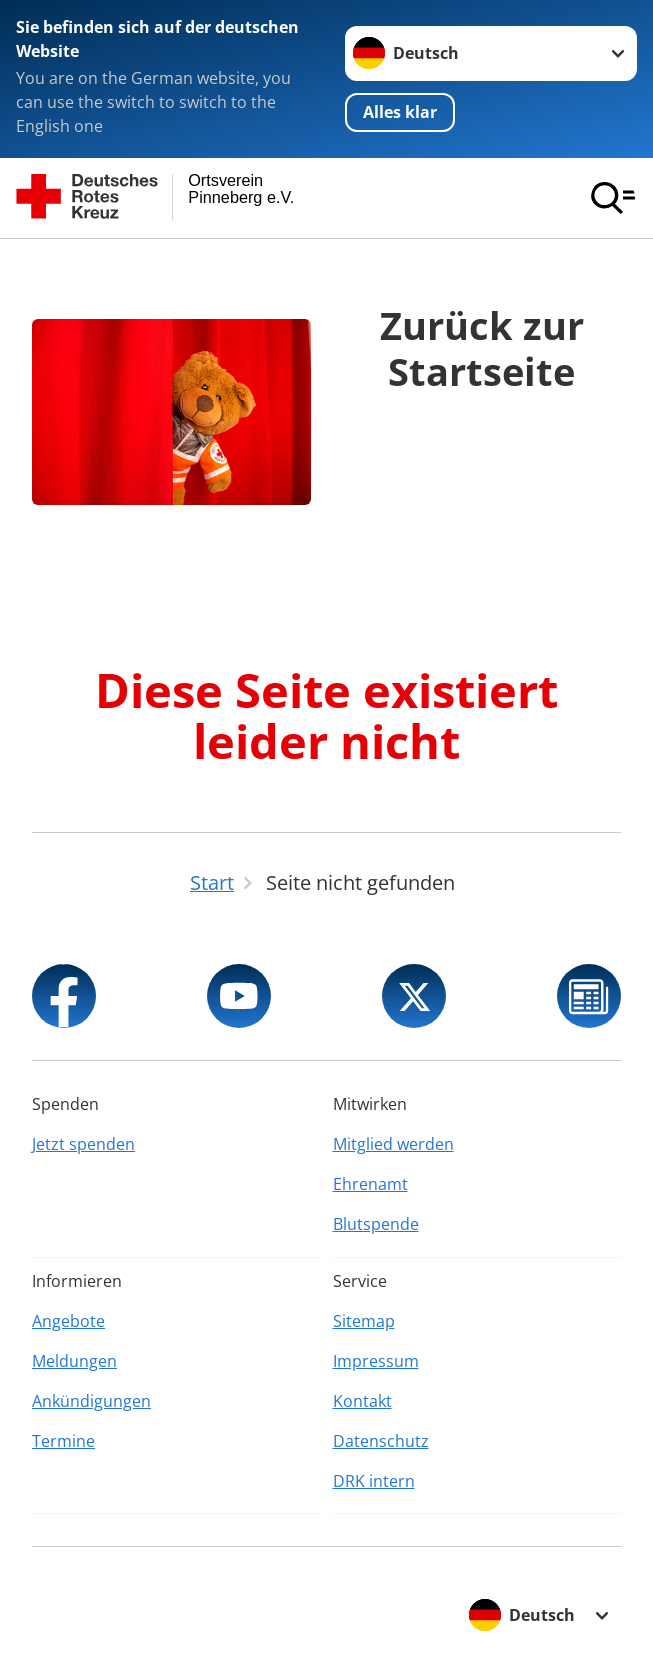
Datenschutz (381, 1441)
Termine (63, 1441)
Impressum (376, 1361)
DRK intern (374, 1481)
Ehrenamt (370, 1184)
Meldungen (74, 1361)
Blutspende (376, 1224)
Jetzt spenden (83, 1144)
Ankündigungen (91, 1401)
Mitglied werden (393, 1144)
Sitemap (364, 1321)
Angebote (68, 1321)
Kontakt (362, 1401)
